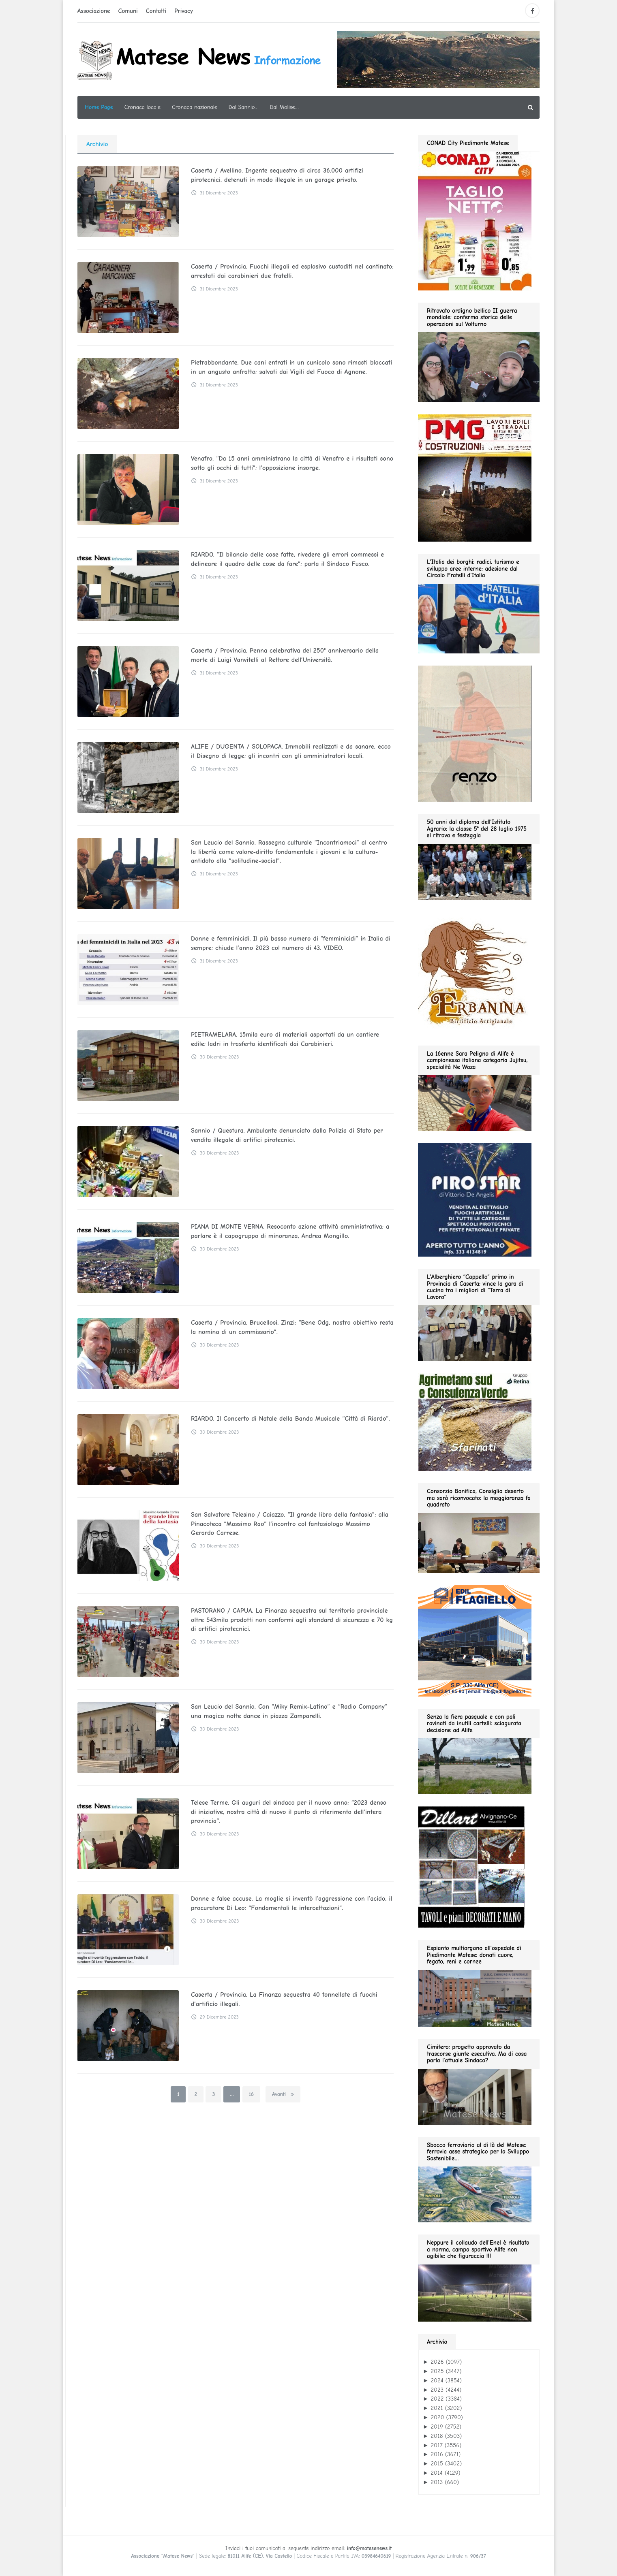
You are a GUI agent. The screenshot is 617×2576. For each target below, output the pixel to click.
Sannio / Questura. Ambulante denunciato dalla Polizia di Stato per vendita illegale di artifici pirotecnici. (284, 1135)
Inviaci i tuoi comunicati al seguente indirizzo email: (308, 2548)
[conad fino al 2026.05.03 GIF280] (474, 220)
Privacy (183, 11)
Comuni (127, 11)
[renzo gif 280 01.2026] (474, 733)
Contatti (156, 11)
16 (251, 2094)
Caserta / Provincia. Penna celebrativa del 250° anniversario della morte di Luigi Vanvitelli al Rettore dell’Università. (291, 655)
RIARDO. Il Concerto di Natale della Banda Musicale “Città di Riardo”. (288, 1418)
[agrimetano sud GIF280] (474, 1422)
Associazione (93, 11)
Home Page (99, 107)
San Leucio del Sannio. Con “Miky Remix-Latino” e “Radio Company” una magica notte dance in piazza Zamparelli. (286, 1711)
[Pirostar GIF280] (474, 1199)
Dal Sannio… (244, 107)
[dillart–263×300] (471, 1866)
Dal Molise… (284, 107)
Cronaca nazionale (194, 107)
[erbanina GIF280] (474, 972)
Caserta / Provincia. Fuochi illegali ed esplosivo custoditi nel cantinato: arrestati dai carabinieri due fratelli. (289, 271)
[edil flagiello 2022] (474, 1640)
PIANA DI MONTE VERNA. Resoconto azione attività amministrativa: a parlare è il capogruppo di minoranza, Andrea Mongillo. (287, 1231)
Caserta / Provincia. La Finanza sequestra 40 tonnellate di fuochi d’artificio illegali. (281, 1999)
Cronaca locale (142, 107)
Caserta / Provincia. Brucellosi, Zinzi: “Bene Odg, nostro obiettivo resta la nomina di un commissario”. (289, 1327)
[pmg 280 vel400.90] (474, 477)
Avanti (283, 2094)
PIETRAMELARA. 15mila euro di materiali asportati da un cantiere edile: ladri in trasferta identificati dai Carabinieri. (291, 1039)
